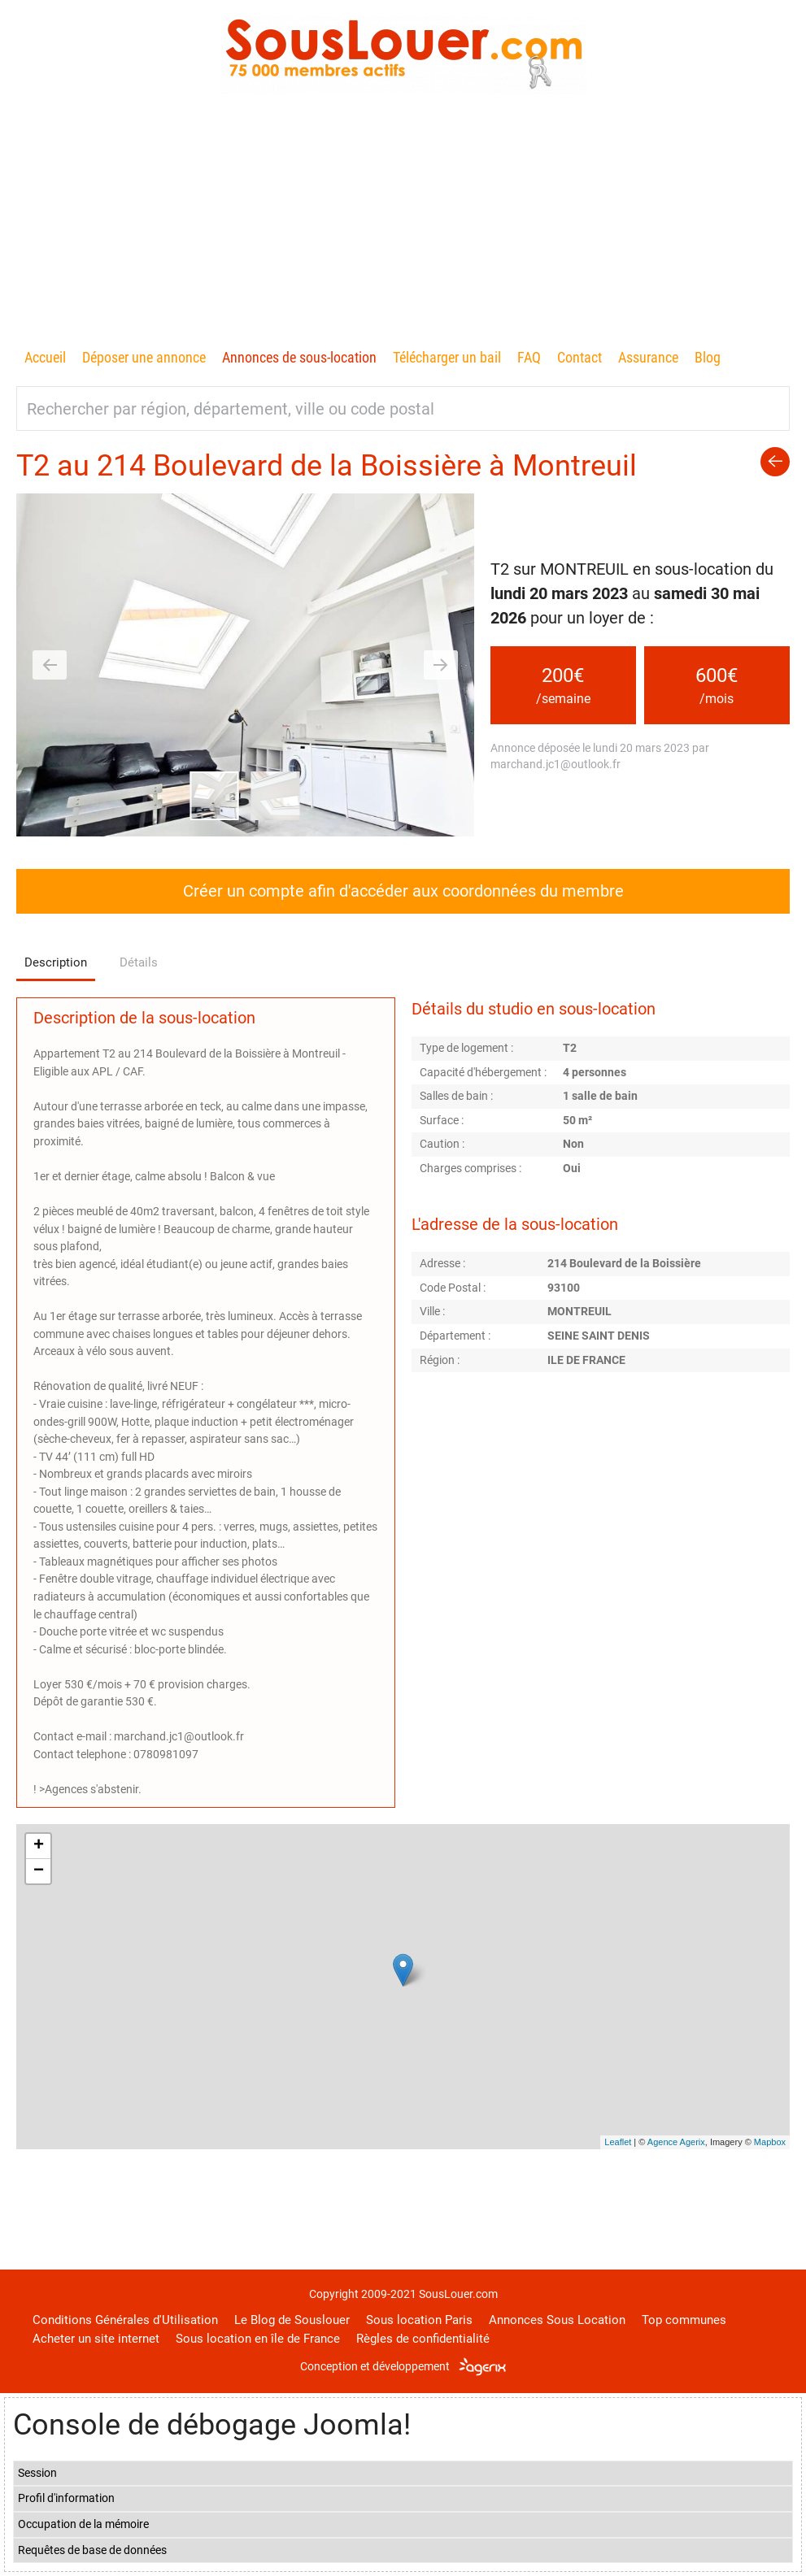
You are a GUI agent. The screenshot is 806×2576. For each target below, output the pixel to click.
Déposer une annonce (144, 357)
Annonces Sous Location (557, 2320)
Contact (579, 357)
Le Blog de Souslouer (292, 2320)
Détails (139, 962)
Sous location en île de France (258, 2338)
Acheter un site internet (96, 2338)
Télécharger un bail (447, 357)
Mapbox (770, 2142)
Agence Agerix (676, 2142)
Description (55, 962)
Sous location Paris (419, 2320)
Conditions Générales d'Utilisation (125, 2320)
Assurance (648, 357)
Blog (708, 357)
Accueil (45, 357)
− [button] (38, 1871)
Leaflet (617, 2142)
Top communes (684, 2320)
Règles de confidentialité (423, 2338)
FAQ (529, 357)
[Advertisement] (403, 223)
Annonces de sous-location (299, 357)
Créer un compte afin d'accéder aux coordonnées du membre (403, 891)
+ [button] (38, 1846)
